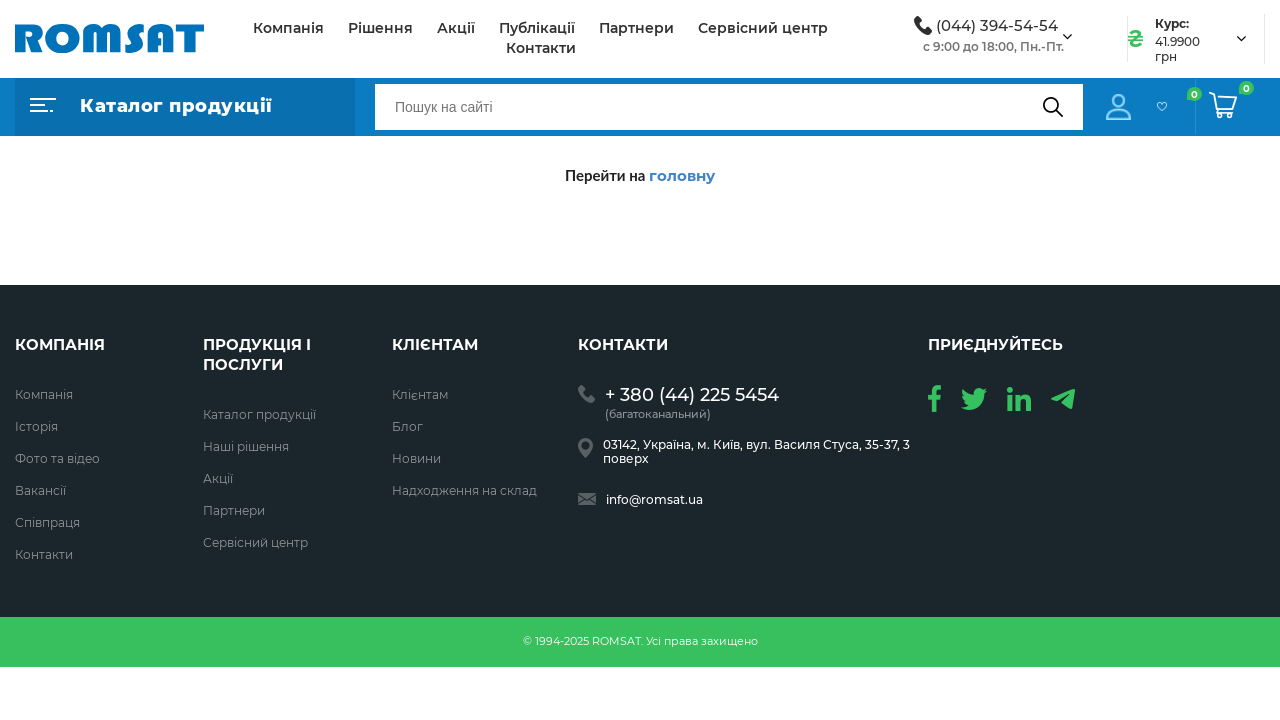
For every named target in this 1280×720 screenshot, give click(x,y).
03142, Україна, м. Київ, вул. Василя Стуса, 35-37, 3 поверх (756, 452)
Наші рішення (246, 446)
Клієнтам (420, 394)
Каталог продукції (259, 414)
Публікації (537, 28)
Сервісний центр (763, 28)
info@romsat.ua (654, 500)
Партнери (636, 28)
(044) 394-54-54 (997, 26)
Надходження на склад (464, 490)
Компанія (288, 28)
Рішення (380, 28)
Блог (407, 426)
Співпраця (47, 522)
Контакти (541, 48)
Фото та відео (57, 458)
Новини (416, 458)
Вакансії (40, 490)
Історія (36, 426)
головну (682, 175)
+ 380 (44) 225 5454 (692, 395)
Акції (456, 28)
